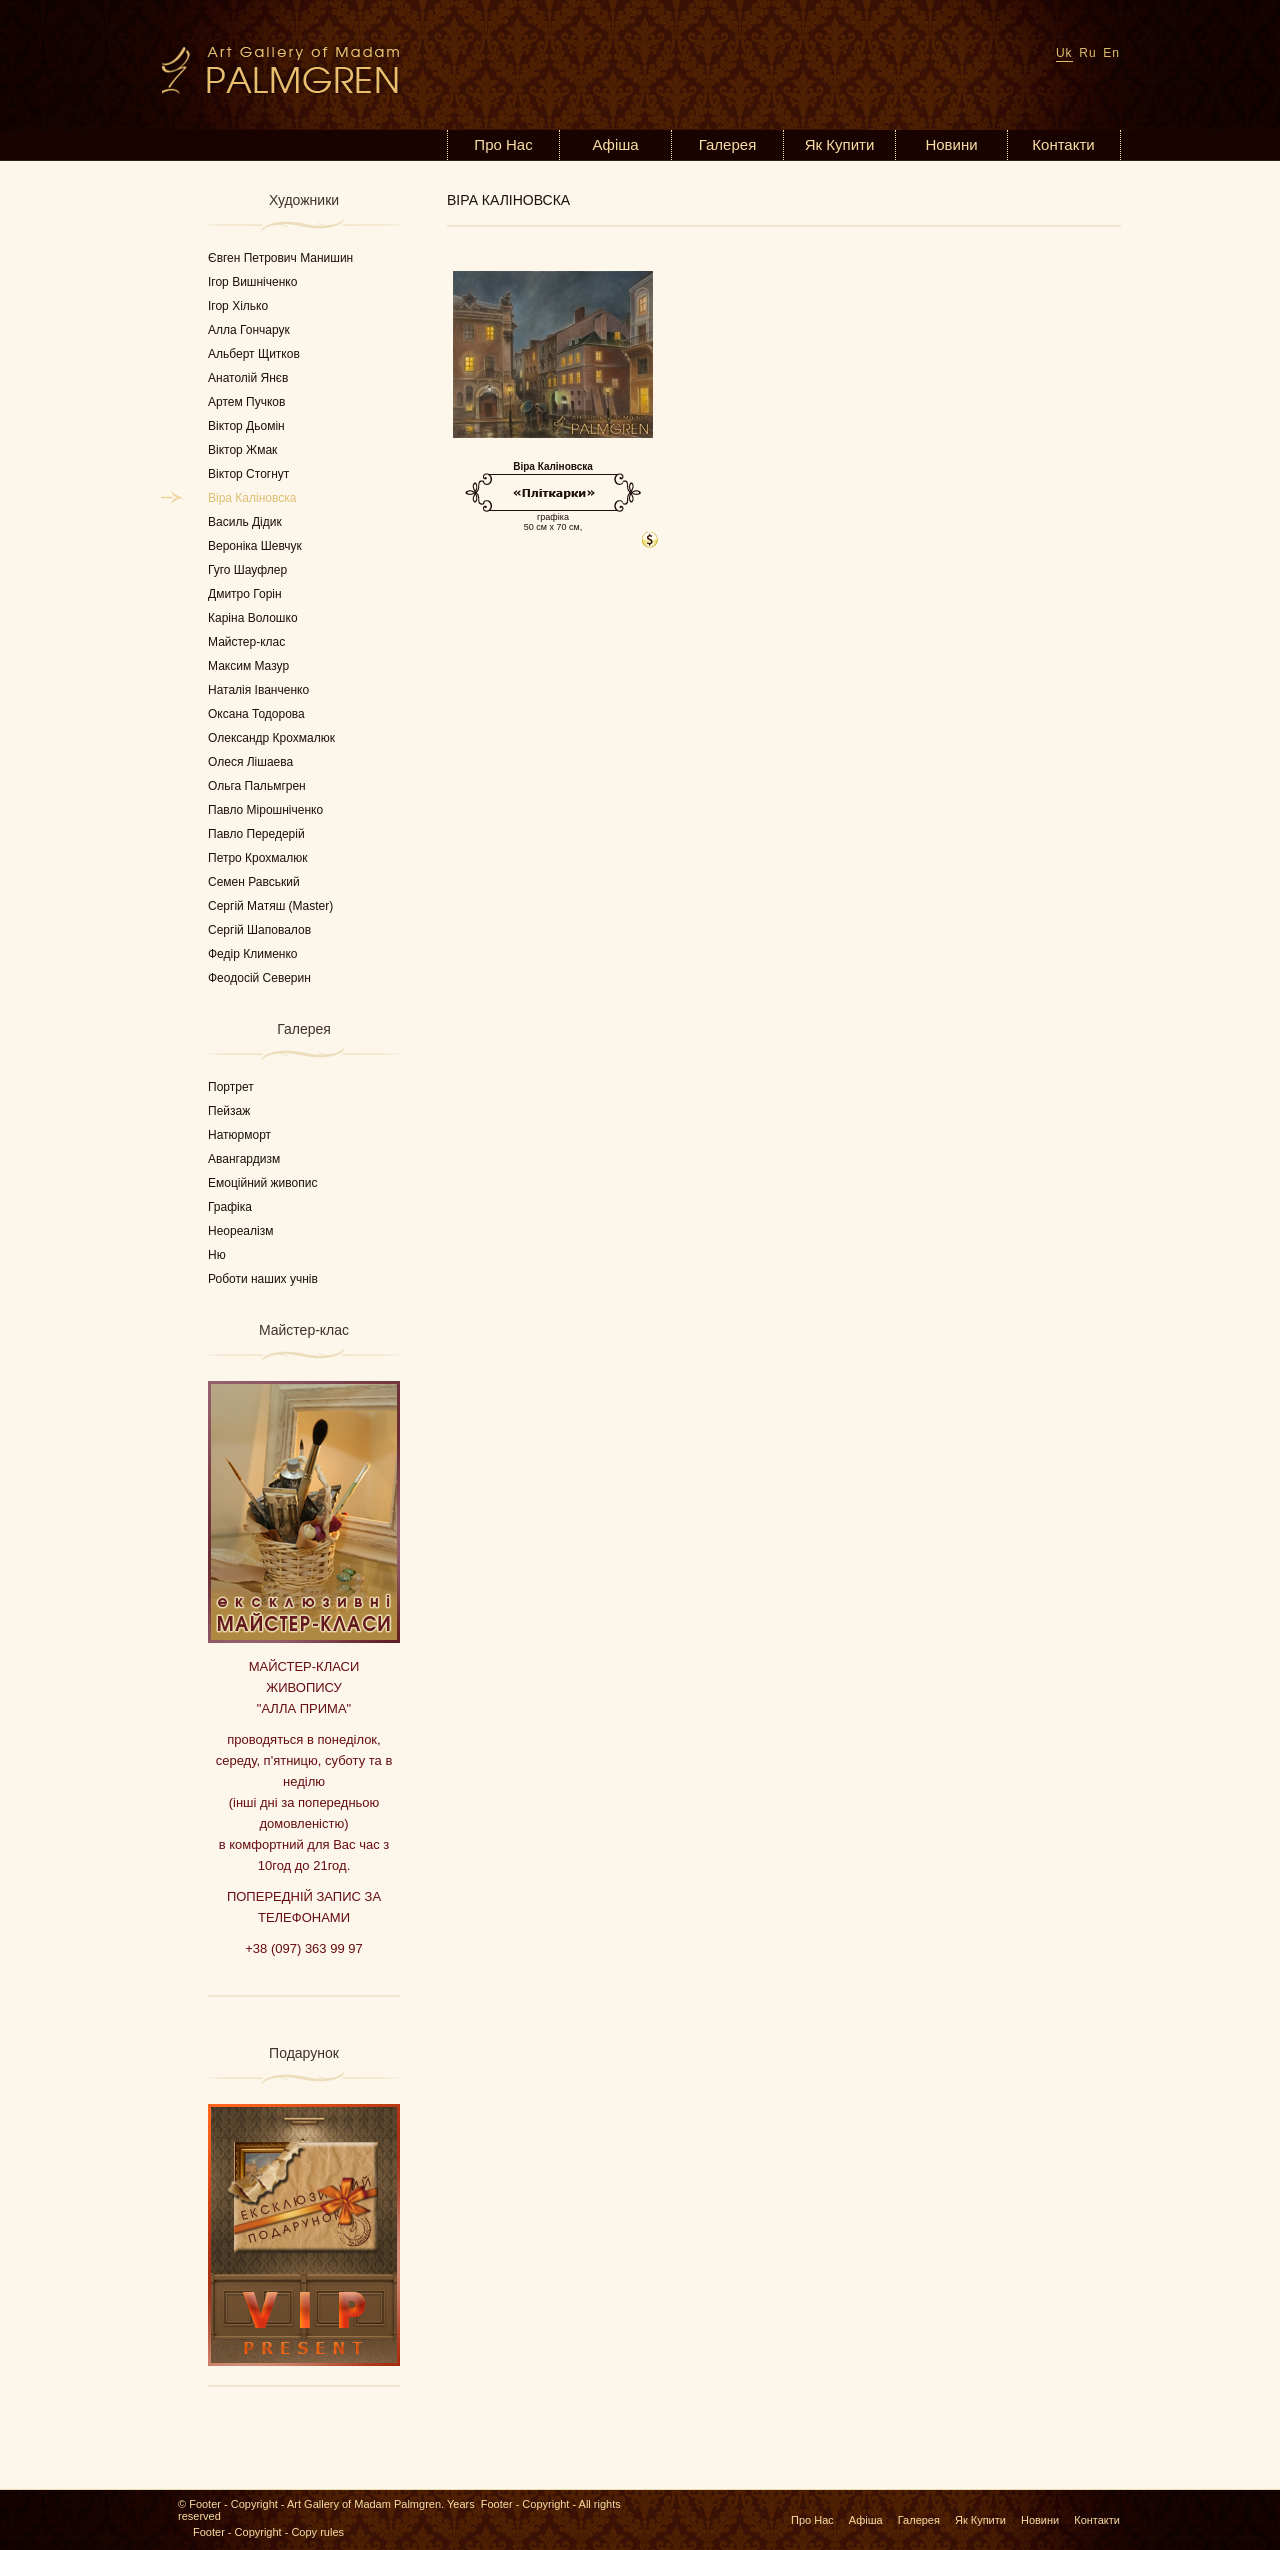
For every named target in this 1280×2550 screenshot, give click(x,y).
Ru (1087, 53)
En (1111, 53)
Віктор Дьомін (246, 426)
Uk (1064, 53)
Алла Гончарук (249, 330)
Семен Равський (254, 882)
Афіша (615, 144)
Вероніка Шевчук (255, 546)
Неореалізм (240, 1231)
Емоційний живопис (262, 1183)
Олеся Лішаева (250, 762)
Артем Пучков (246, 402)
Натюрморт (239, 1135)
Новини (951, 144)
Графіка (230, 1207)
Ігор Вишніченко (252, 282)
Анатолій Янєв (248, 378)
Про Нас (503, 144)
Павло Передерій (256, 834)
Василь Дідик (245, 522)
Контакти (1063, 144)
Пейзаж (229, 1111)
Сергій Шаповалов (259, 930)
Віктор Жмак (242, 450)
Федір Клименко (253, 954)
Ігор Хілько (238, 306)
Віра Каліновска (252, 498)
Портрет (231, 1087)
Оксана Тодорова (256, 714)
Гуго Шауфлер (247, 570)
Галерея (728, 144)
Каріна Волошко (253, 618)
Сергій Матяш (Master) (270, 906)
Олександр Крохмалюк (271, 738)
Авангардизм (244, 1159)
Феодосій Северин (259, 978)
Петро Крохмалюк (257, 858)
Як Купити (840, 144)
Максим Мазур (248, 666)
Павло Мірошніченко (265, 810)
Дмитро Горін (245, 594)
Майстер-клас (246, 642)
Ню (217, 1255)
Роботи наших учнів (263, 1279)
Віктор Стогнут (248, 474)
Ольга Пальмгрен (257, 786)
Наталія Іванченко (258, 690)
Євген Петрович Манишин (280, 258)
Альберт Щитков (254, 354)
